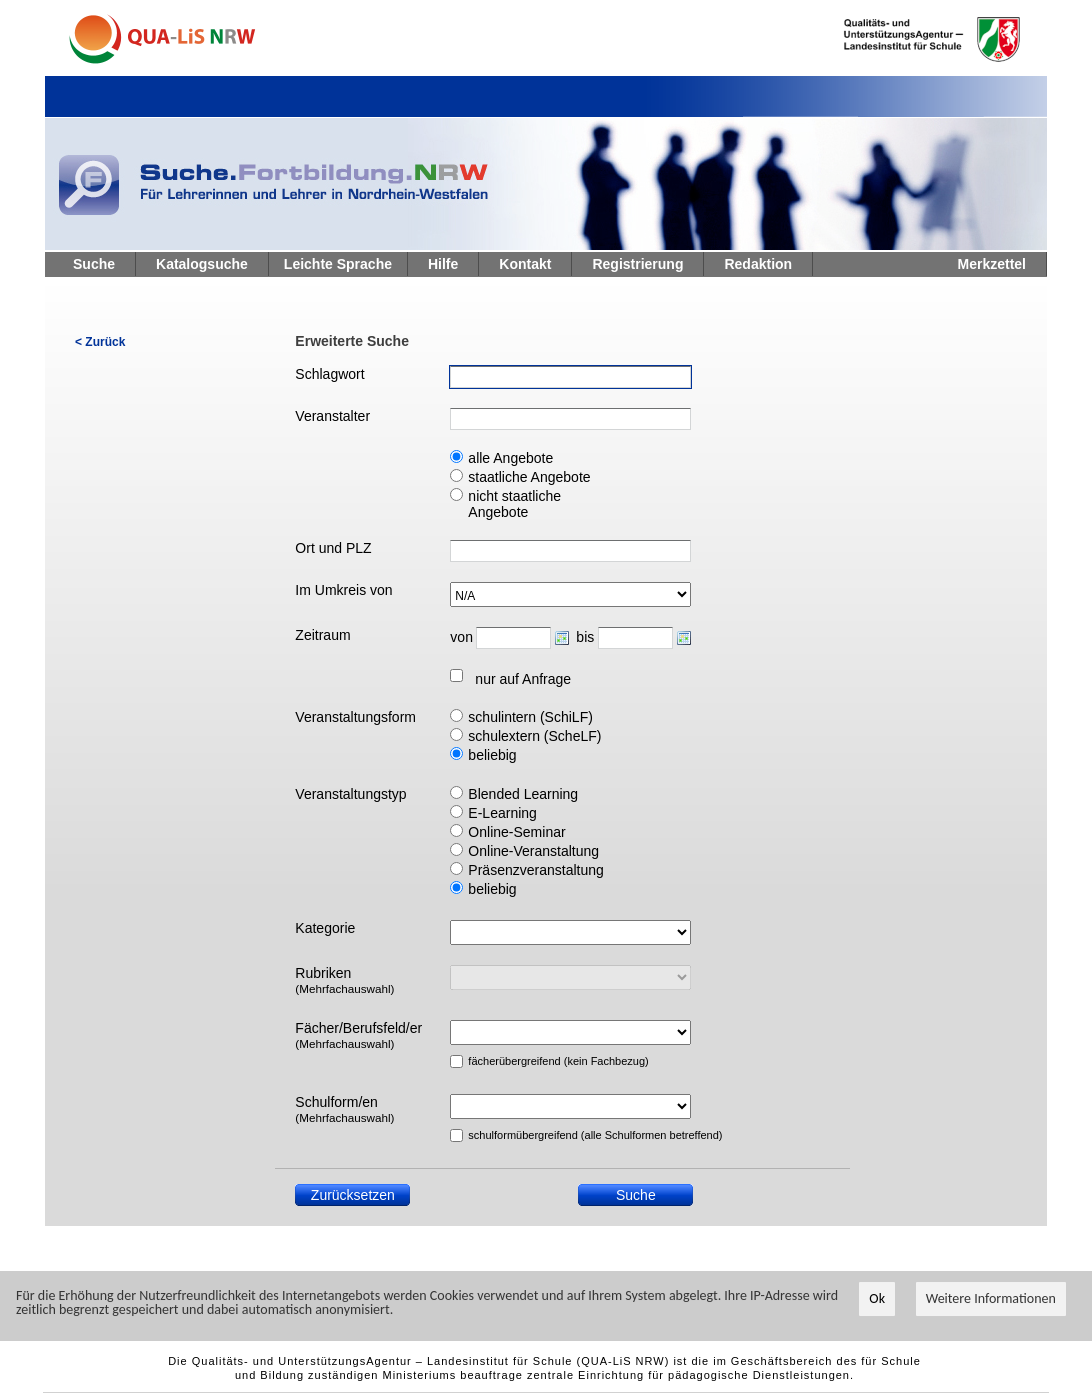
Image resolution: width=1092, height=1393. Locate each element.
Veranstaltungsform (355, 717)
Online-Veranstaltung (533, 851)
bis (585, 637)
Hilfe (443, 264)
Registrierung (637, 264)
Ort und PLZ (333, 548)
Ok (877, 1299)
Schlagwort (329, 374)
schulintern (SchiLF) (530, 717)
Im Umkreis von (343, 590)
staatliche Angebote (529, 477)
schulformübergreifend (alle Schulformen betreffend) (545, 1135)
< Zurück (100, 342)
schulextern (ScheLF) (534, 736)
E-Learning (502, 813)
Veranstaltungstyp (350, 794)
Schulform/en (344, 1109)
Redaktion (758, 264)
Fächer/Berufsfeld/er (358, 1035)
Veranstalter (332, 416)
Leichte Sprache (338, 264)
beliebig (492, 755)
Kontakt (525, 264)
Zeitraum (322, 635)
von (461, 637)
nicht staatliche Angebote (514, 504)
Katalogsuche (202, 264)
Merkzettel (992, 264)
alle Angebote (510, 458)
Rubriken (344, 980)
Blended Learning (523, 794)
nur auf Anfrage (523, 679)
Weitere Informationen (991, 1299)
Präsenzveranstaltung (535, 870)
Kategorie (325, 928)
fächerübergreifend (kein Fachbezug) (545, 1061)
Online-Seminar (516, 832)
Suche (94, 264)
